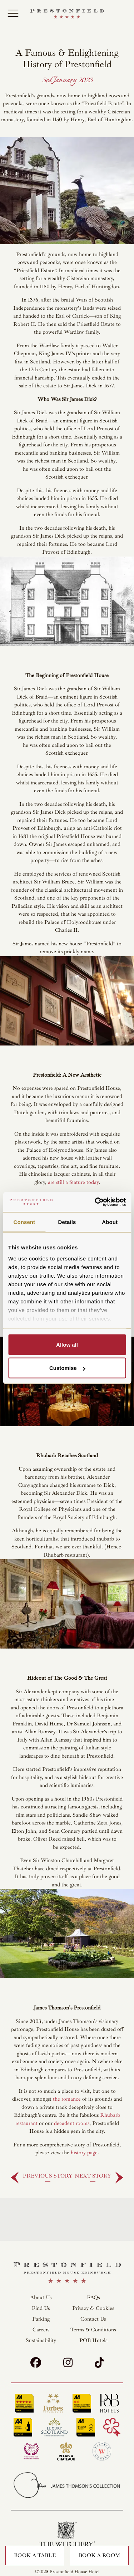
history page (84, 2152)
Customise (67, 1368)
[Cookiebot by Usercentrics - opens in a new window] (95, 1202)
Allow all (67, 1344)
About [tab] (110, 1222)
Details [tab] (67, 1222)
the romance (67, 2099)
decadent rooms (71, 2123)
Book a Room (99, 2555)
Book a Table (35, 2555)
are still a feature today (73, 1182)
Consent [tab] (24, 1222)
